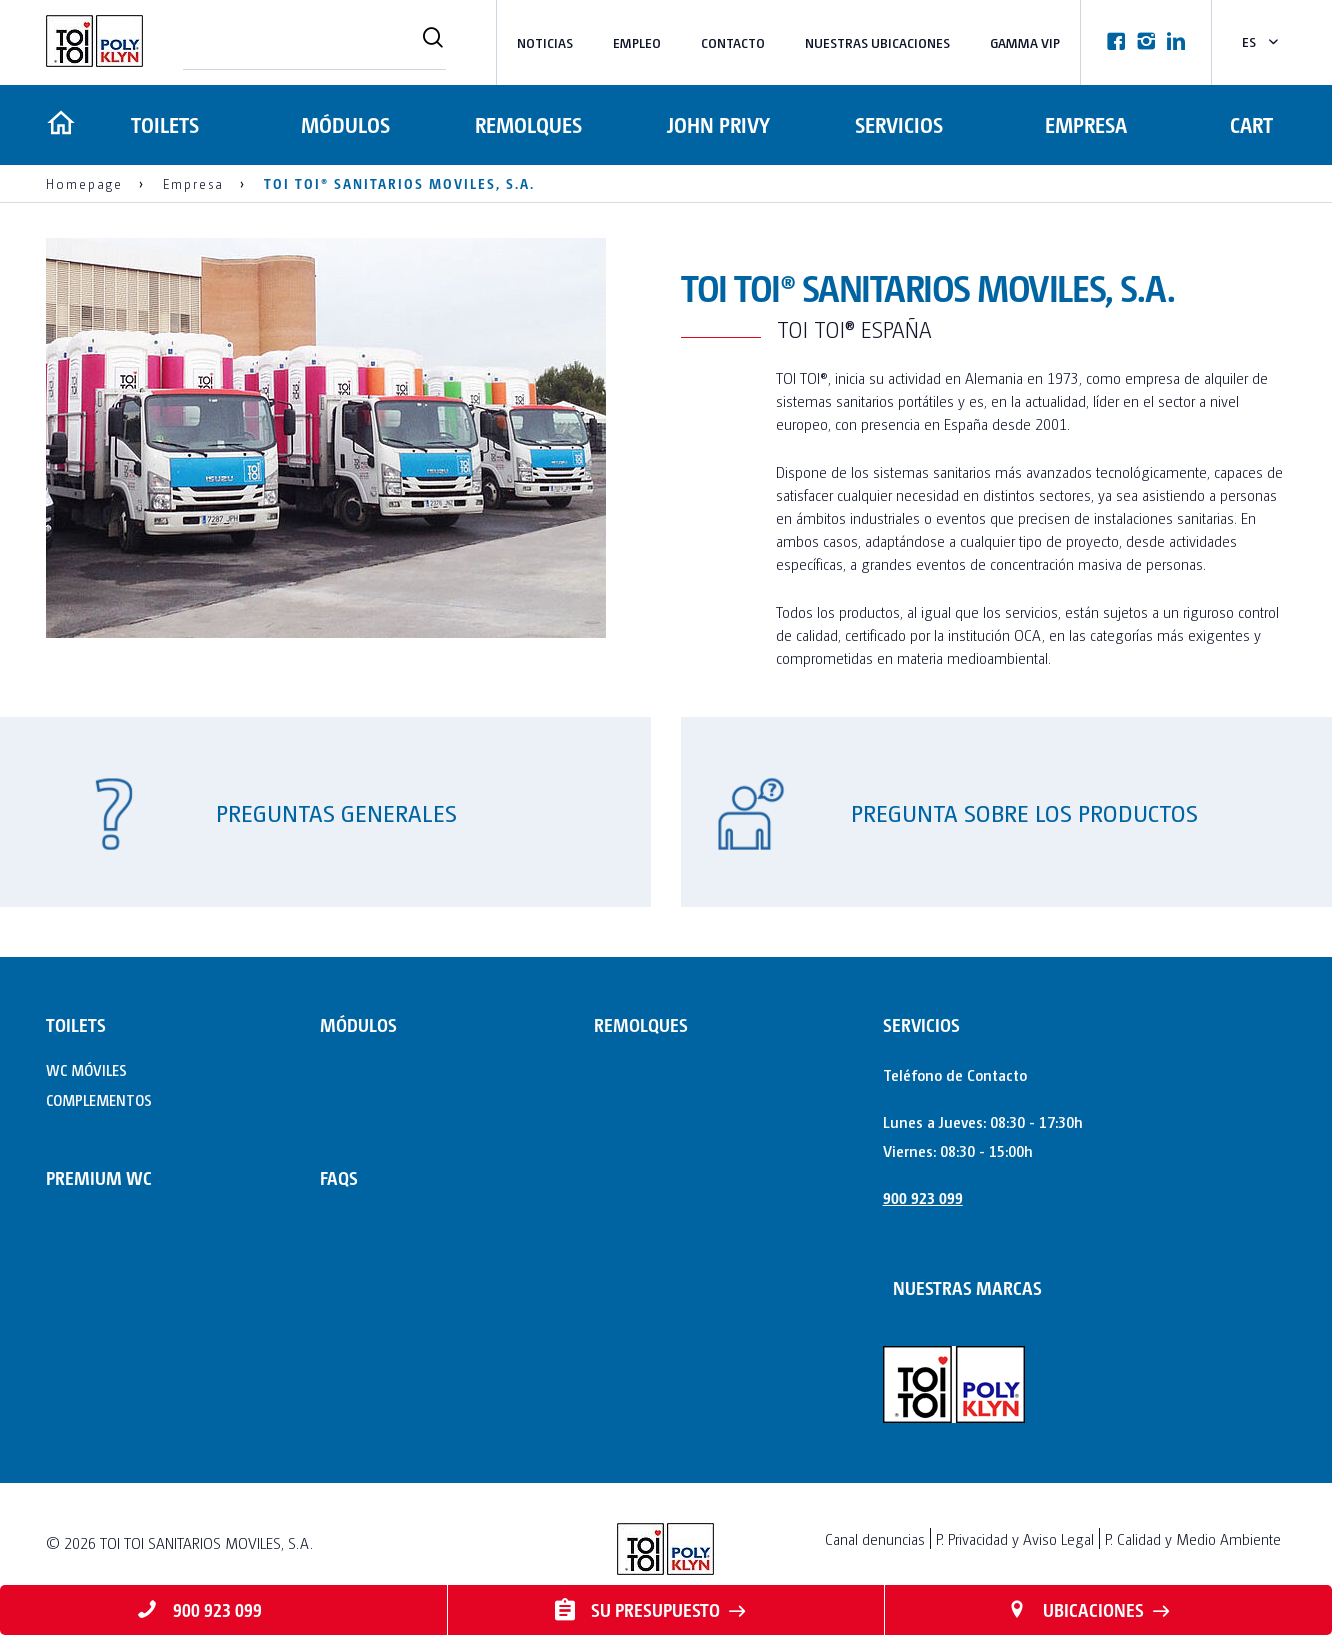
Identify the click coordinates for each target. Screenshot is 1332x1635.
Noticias (545, 42)
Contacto (733, 42)
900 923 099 (923, 1197)
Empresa (1084, 124)
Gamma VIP (1025, 42)
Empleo (637, 42)
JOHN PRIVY (715, 124)
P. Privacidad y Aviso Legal (1015, 1538)
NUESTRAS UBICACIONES (877, 42)
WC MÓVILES (86, 1069)
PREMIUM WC (99, 1177)
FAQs (339, 1177)
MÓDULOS (346, 124)
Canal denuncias (875, 1538)
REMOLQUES (527, 124)
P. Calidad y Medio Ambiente (1193, 1538)
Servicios (894, 124)
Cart (1251, 124)
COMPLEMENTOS (99, 1099)
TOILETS (163, 124)
